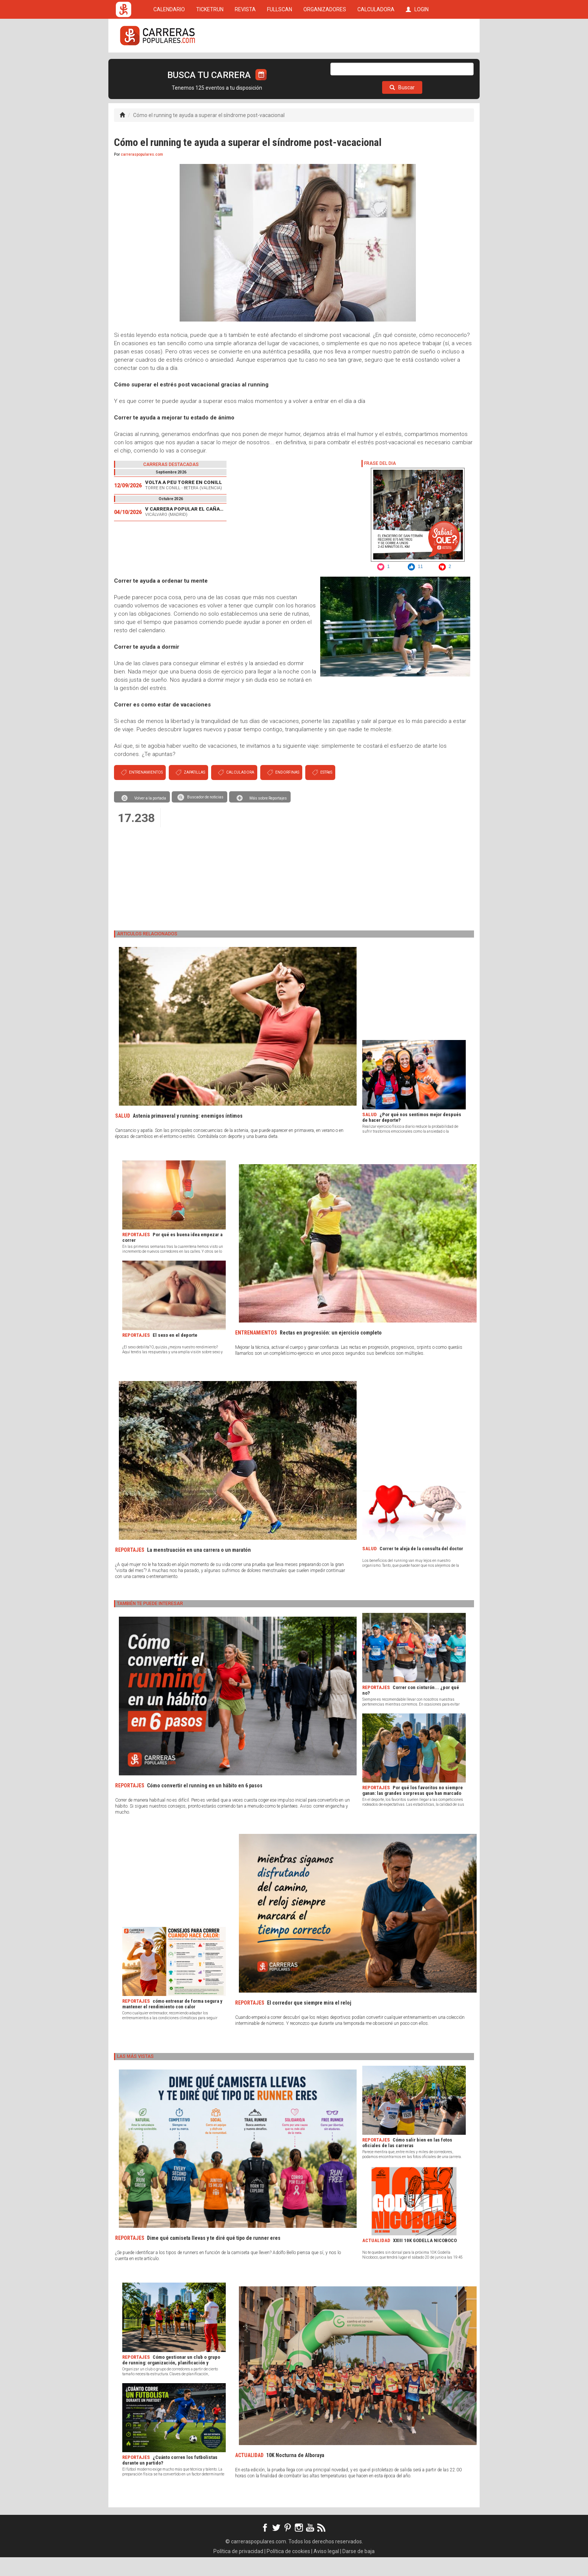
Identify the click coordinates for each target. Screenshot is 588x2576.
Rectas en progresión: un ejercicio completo (331, 1351)
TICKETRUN (210, 65)
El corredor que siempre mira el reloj (309, 2021)
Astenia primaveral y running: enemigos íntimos (188, 1135)
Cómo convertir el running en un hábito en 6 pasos (204, 1804)
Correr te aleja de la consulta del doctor (421, 1567)
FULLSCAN (279, 65)
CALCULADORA (375, 65)
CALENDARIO (169, 65)
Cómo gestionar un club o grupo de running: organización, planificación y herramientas (171, 2381)
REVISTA (245, 65)
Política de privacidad (238, 2570)
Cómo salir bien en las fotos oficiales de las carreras (407, 2161)
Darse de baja (358, 2570)
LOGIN (417, 65)
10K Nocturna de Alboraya (295, 2474)
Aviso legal (326, 2570)
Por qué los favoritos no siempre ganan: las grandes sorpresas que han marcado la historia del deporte (412, 1812)
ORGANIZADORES (324, 65)
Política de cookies (288, 2570)
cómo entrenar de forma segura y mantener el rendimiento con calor (172, 2022)
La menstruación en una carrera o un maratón (199, 1569)
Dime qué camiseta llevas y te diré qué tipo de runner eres (213, 2257)
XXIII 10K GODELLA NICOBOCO (425, 2259)
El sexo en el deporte (175, 1354)
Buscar (402, 106)
